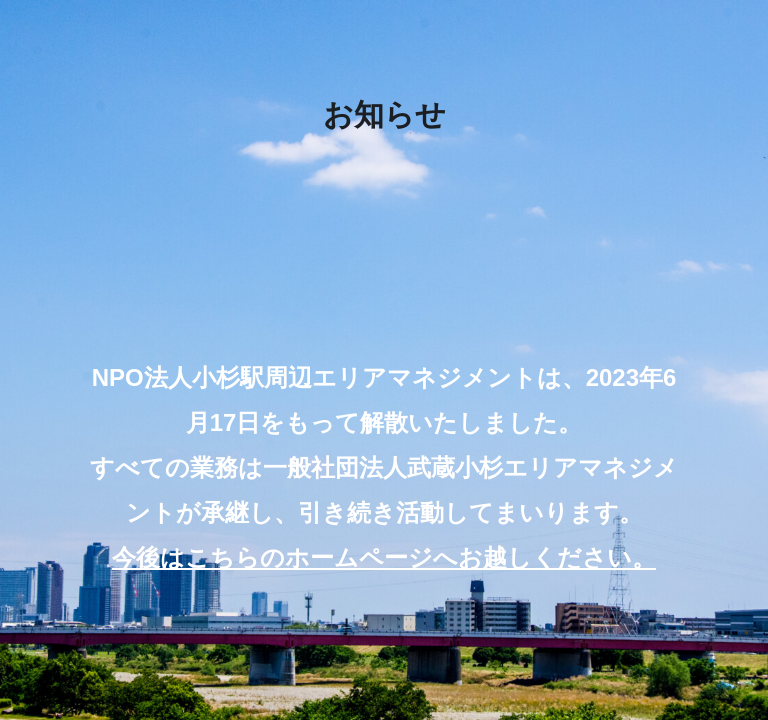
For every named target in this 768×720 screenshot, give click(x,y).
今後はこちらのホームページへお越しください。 (384, 557)
